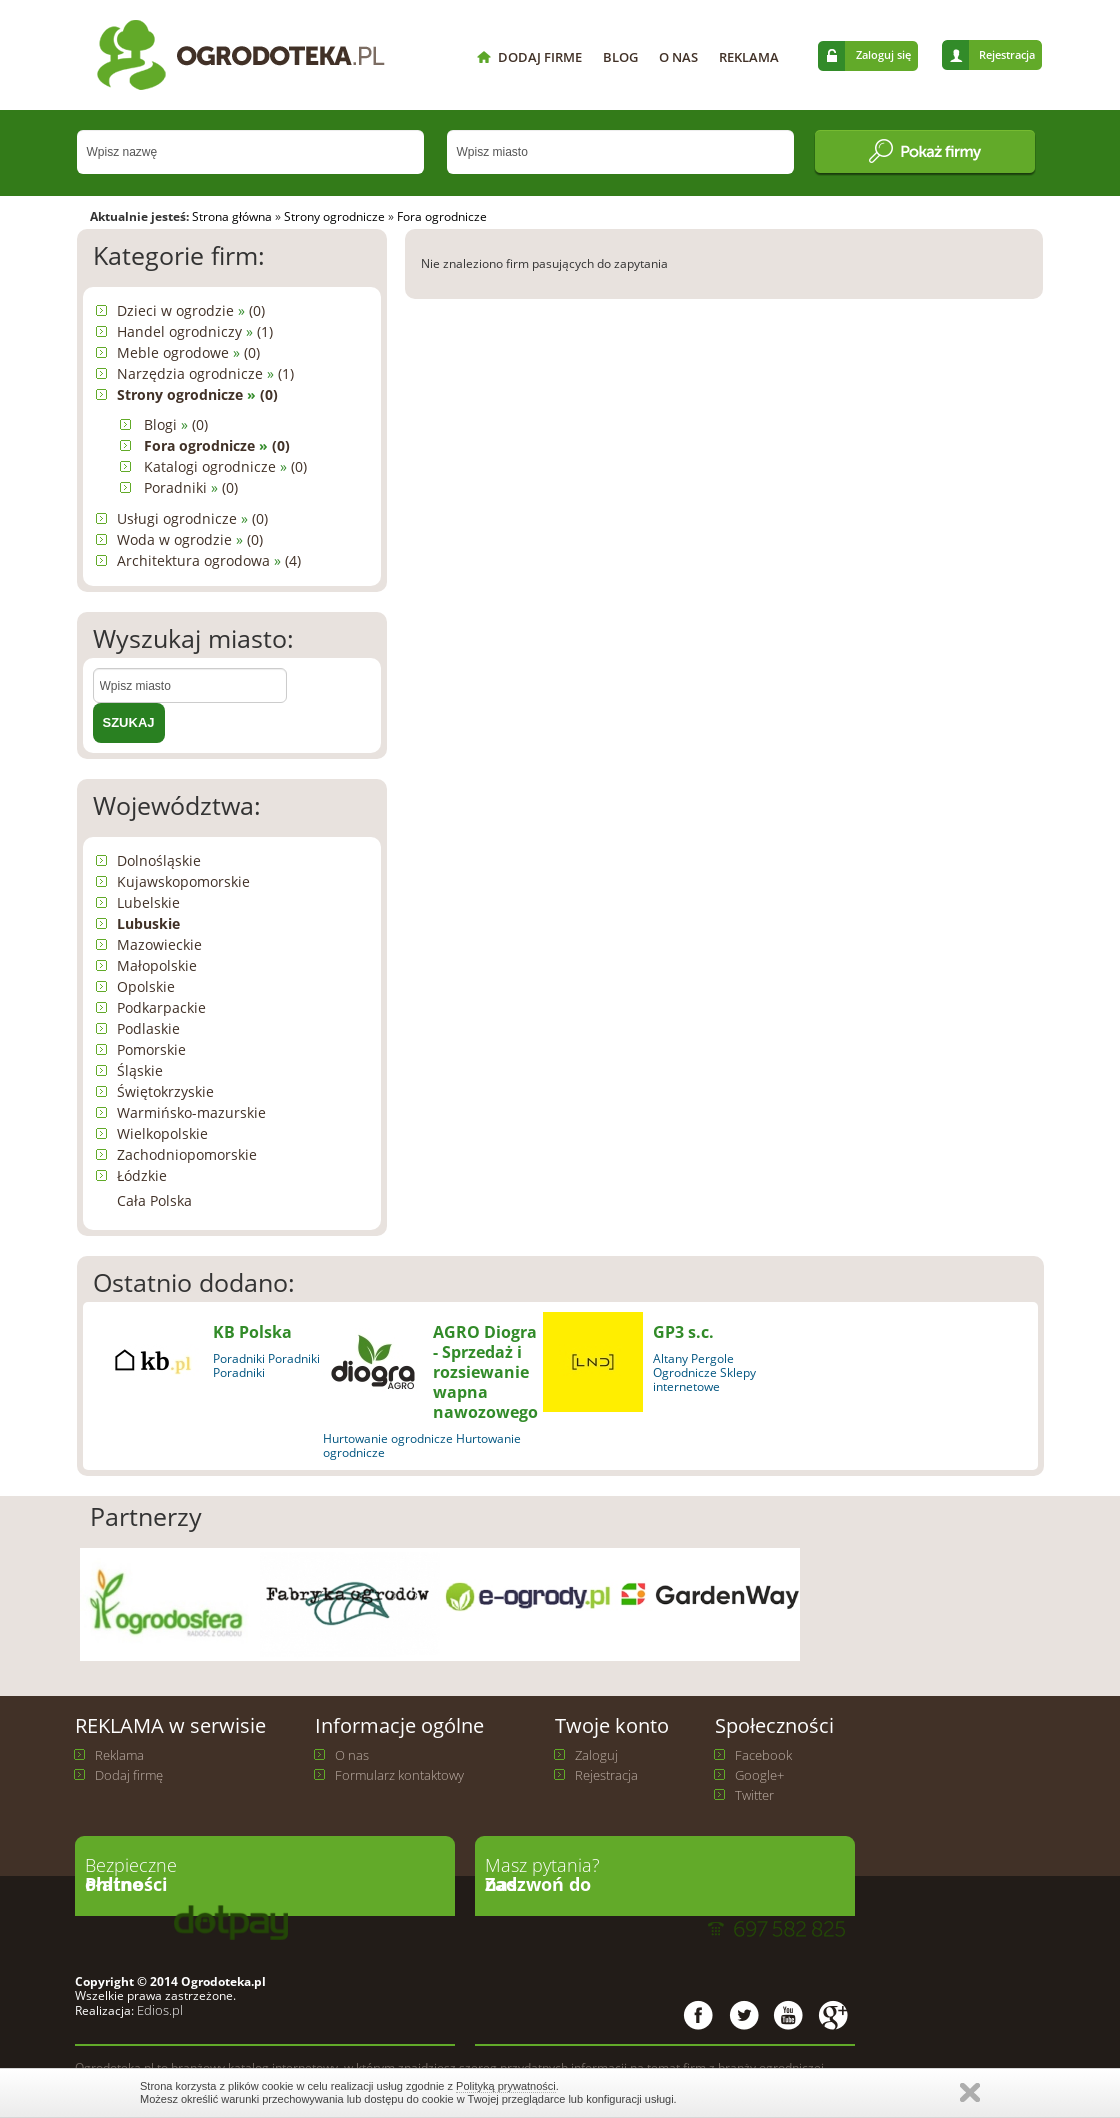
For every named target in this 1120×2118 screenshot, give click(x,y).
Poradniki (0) (191, 487)
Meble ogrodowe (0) (188, 352)
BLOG (620, 57)
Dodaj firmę (129, 1775)
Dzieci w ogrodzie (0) (191, 310)
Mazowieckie (159, 944)
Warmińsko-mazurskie (191, 1112)
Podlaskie (148, 1028)
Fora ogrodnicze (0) (217, 445)
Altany (670, 1358)
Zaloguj (596, 1755)
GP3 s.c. (683, 1332)
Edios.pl (158, 2010)
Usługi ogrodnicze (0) (192, 518)
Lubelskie (148, 902)
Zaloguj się (883, 54)
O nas (352, 1755)
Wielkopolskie (162, 1133)
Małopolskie (157, 965)
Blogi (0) (176, 424)
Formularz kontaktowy (399, 1775)
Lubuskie (148, 923)
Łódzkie (142, 1175)
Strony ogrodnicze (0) (197, 394)
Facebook (763, 1755)
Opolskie (146, 986)
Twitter (754, 1795)
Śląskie (140, 1070)
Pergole (712, 1358)
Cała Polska (154, 1200)
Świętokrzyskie (165, 1091)
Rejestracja (1007, 54)
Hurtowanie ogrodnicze (388, 1438)
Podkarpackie (161, 1007)
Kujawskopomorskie (183, 881)
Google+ (759, 1775)
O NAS (678, 57)
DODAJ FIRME (540, 57)
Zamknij (970, 2092)
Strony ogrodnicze (334, 216)
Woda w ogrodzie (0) (190, 539)
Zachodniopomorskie (187, 1154)
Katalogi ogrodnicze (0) (225, 466)
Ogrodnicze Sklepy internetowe (704, 1379)
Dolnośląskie (159, 860)
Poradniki (239, 1358)
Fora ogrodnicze (442, 216)
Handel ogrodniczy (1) (195, 331)
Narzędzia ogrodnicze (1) (205, 373)
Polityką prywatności (506, 2086)
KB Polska (252, 1332)
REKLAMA (749, 57)
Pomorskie (151, 1049)
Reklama (119, 1755)
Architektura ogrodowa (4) (209, 560)
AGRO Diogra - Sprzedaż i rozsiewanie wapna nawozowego (485, 1372)
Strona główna (232, 216)
